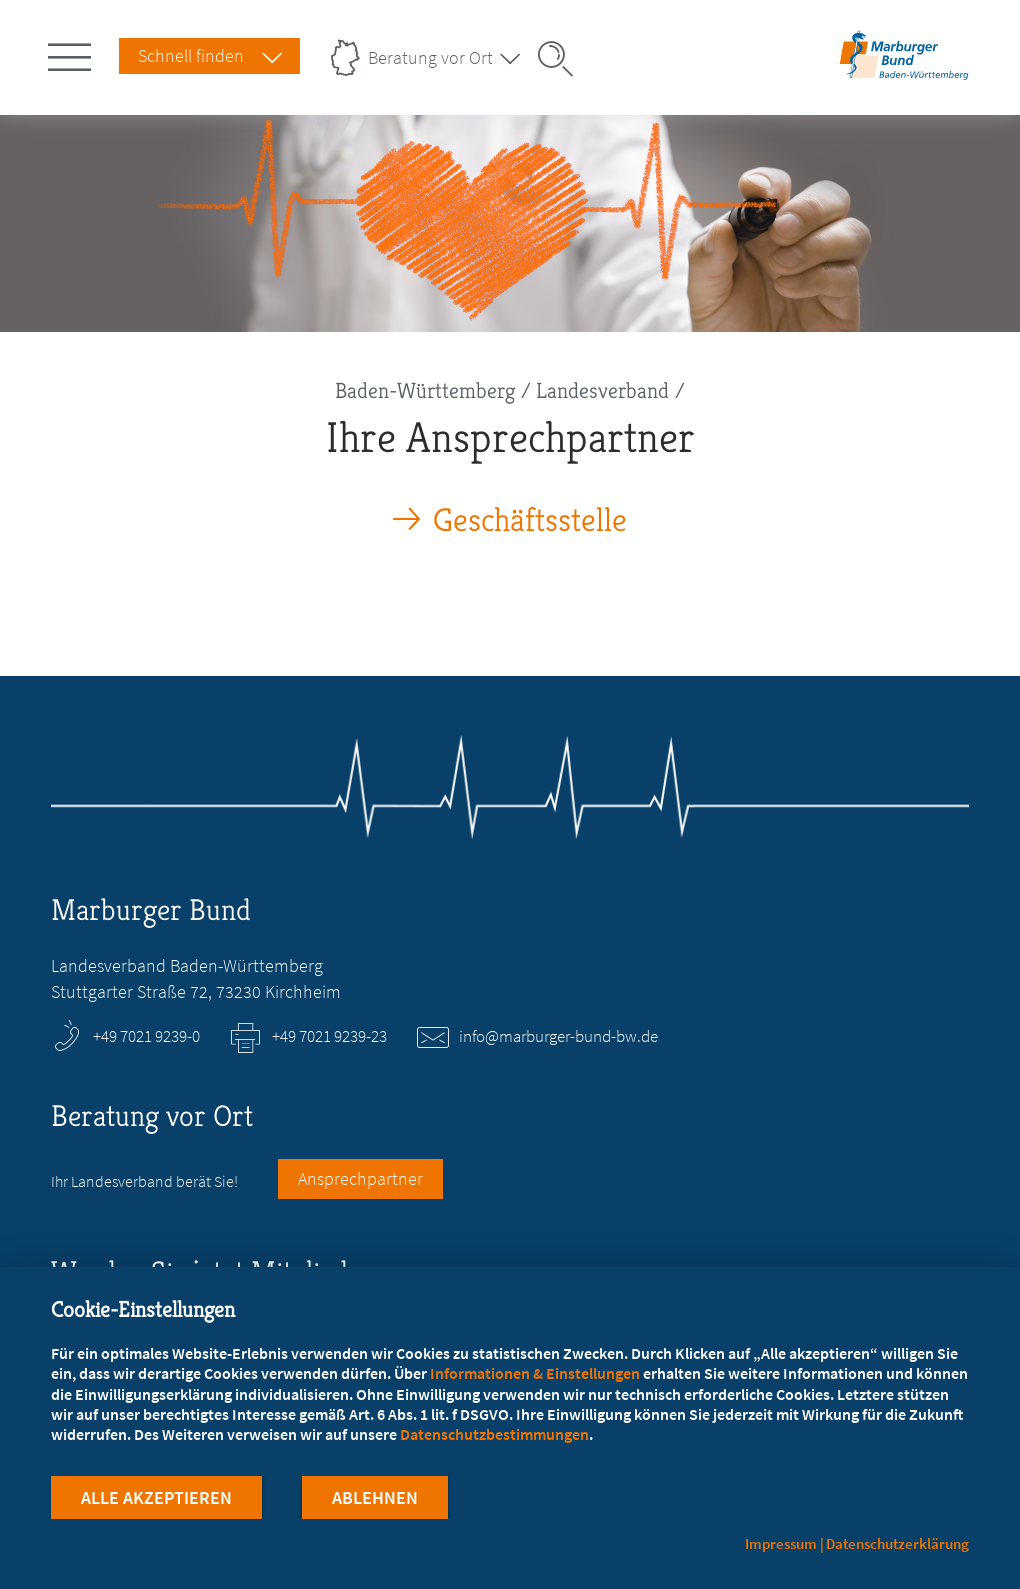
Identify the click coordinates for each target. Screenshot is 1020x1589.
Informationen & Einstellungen (535, 1373)
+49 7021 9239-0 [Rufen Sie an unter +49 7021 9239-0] (146, 1036)
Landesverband (602, 390)
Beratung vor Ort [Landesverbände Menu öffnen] (430, 57)
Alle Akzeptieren (156, 1497)
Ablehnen (375, 1497)
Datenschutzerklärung (897, 1543)
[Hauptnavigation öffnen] (73, 53)
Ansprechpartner (360, 1178)
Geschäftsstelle (530, 520)
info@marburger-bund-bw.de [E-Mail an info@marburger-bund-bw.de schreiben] (558, 1036)
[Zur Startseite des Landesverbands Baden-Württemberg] (904, 73)
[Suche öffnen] (562, 59)
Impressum (781, 1543)
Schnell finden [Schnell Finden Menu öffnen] (191, 55)
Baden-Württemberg (425, 390)
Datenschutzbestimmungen (494, 1434)
